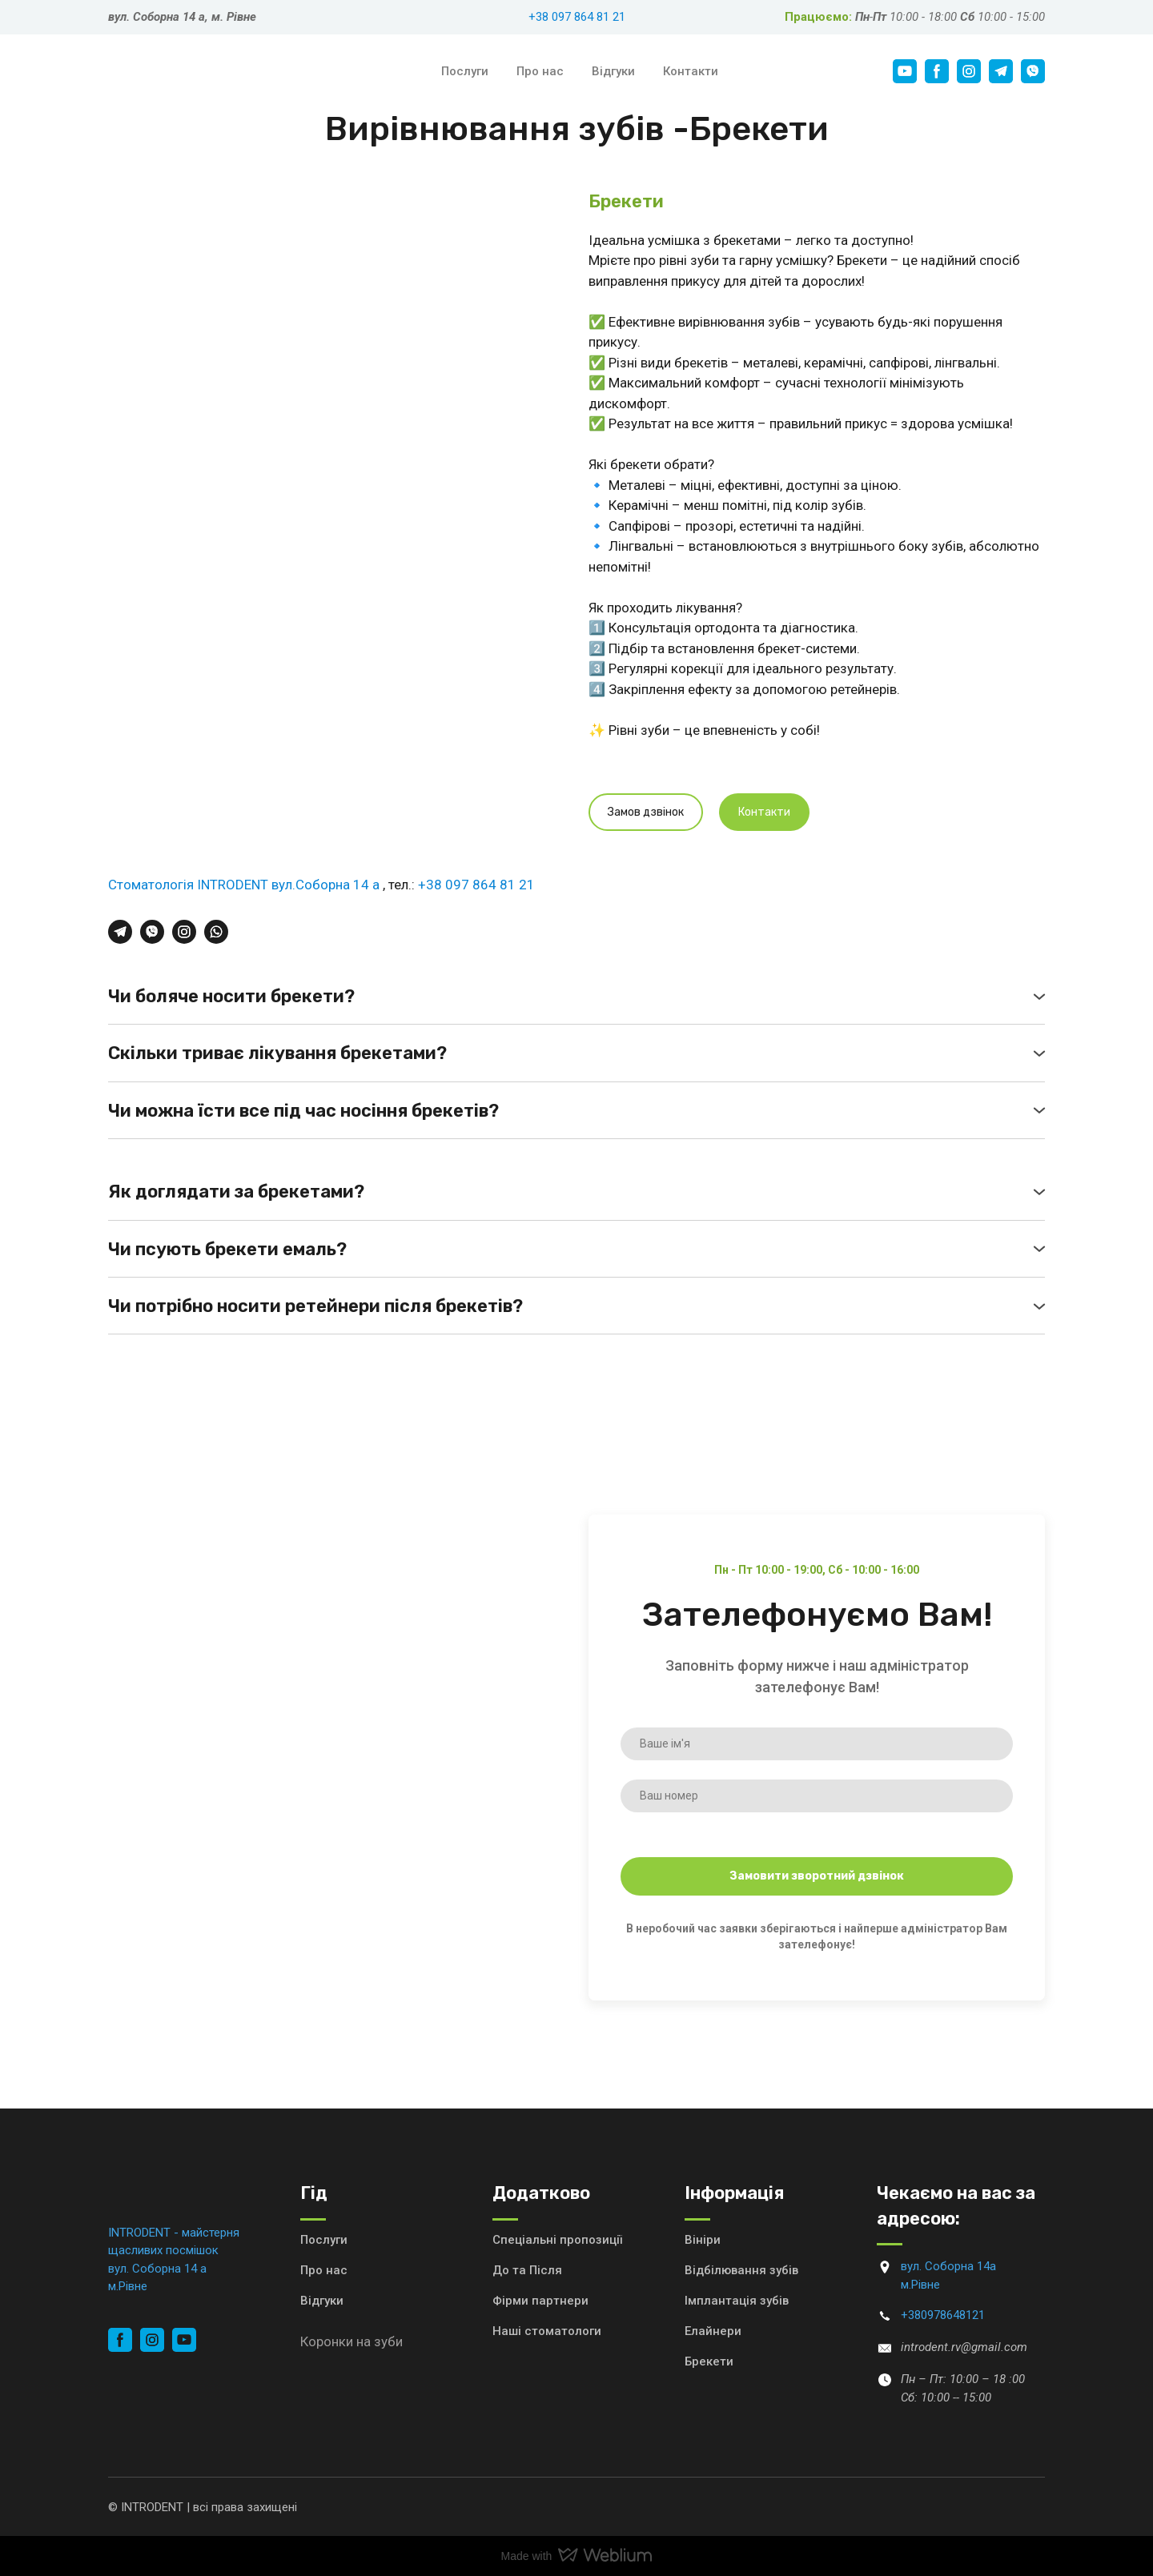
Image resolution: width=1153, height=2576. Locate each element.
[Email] (885, 2347)
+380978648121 (943, 2315)
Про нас (540, 71)
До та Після (527, 2270)
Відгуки (613, 71)
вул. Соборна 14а (948, 2266)
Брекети (709, 2361)
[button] (905, 71)
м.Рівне (127, 2286)
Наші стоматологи (546, 2331)
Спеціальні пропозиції (557, 2240)
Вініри (703, 2240)
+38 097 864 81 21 (576, 17)
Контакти (690, 71)
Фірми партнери (540, 2300)
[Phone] (885, 2315)
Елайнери (713, 2331)
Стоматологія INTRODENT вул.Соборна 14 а (245, 885)
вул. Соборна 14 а (157, 2268)
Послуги (464, 71)
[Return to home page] (222, 71)
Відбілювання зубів (741, 2270)
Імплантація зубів (737, 2300)
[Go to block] (885, 2267)
